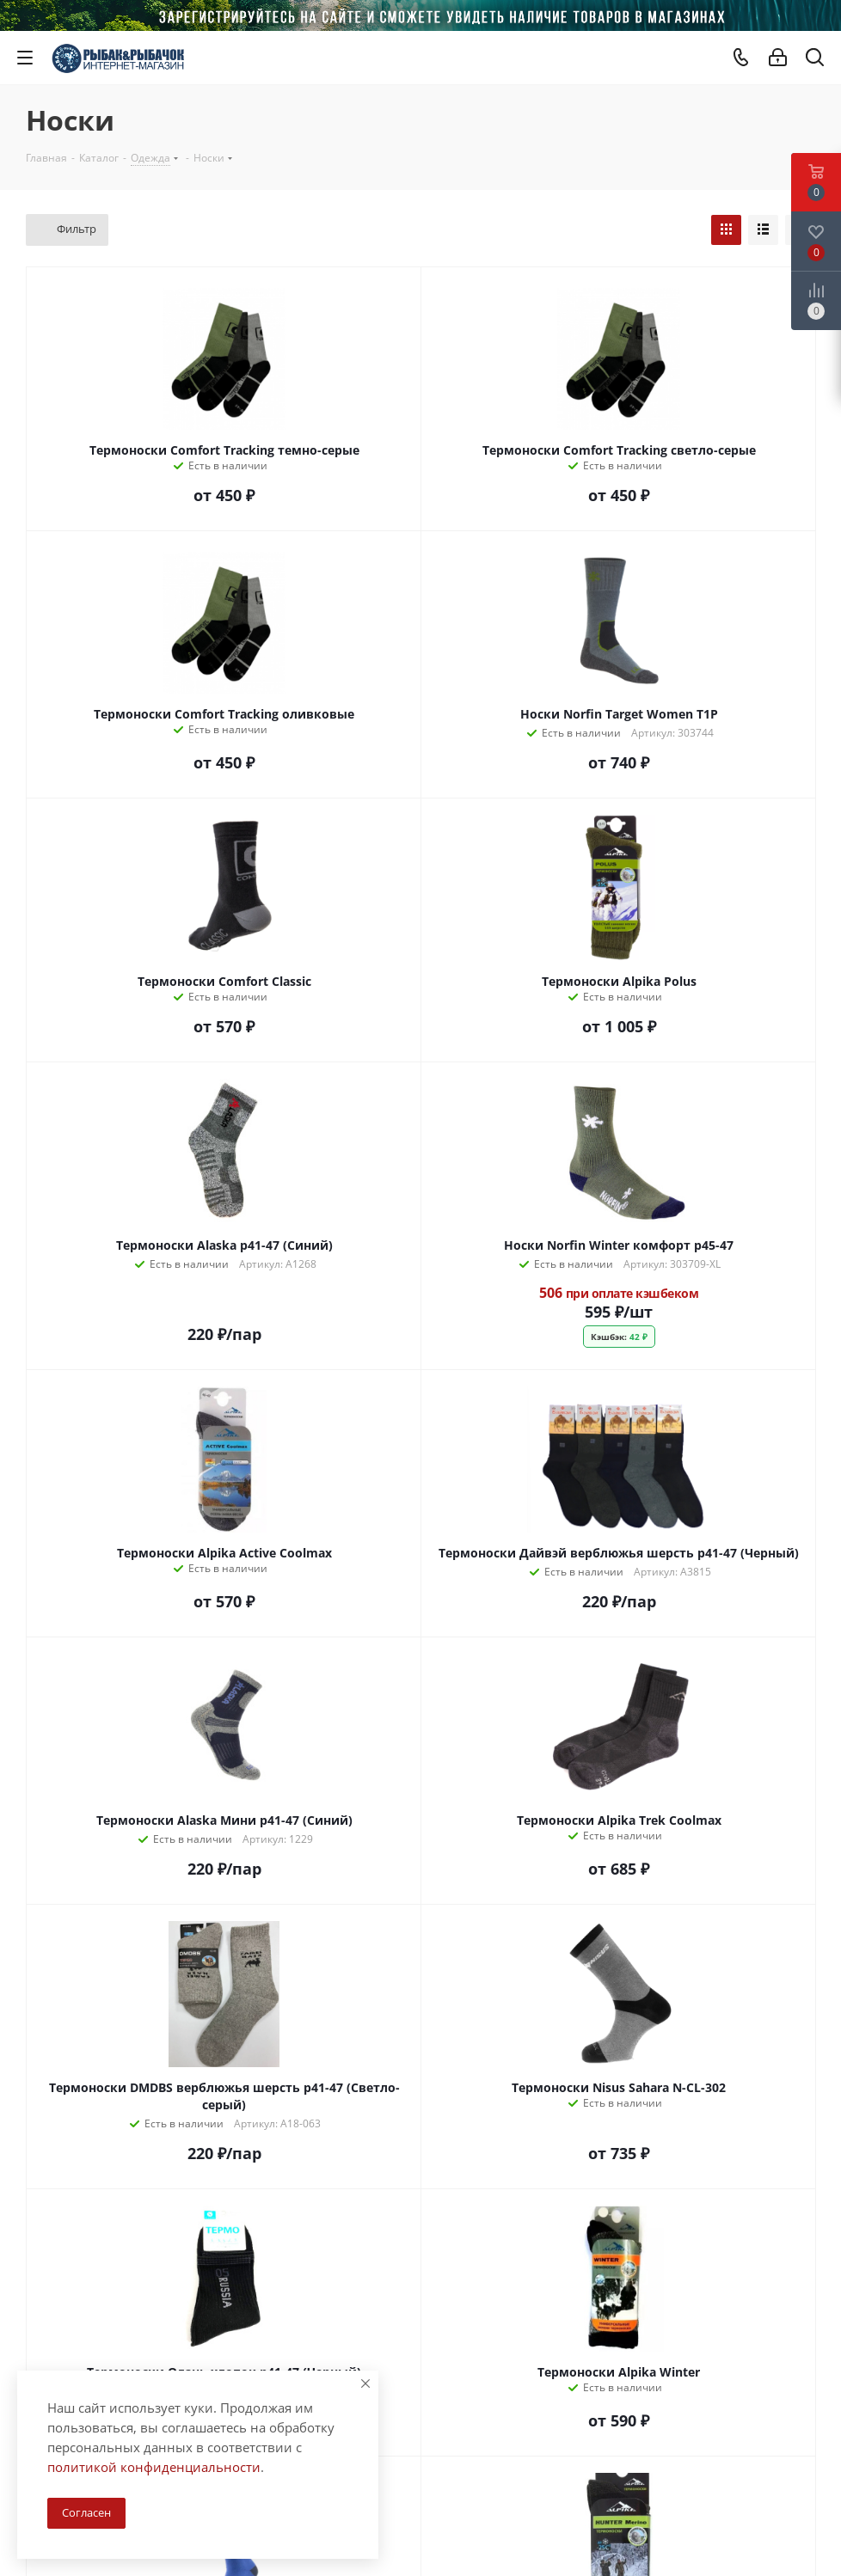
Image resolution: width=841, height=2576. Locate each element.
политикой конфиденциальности (154, 2466)
